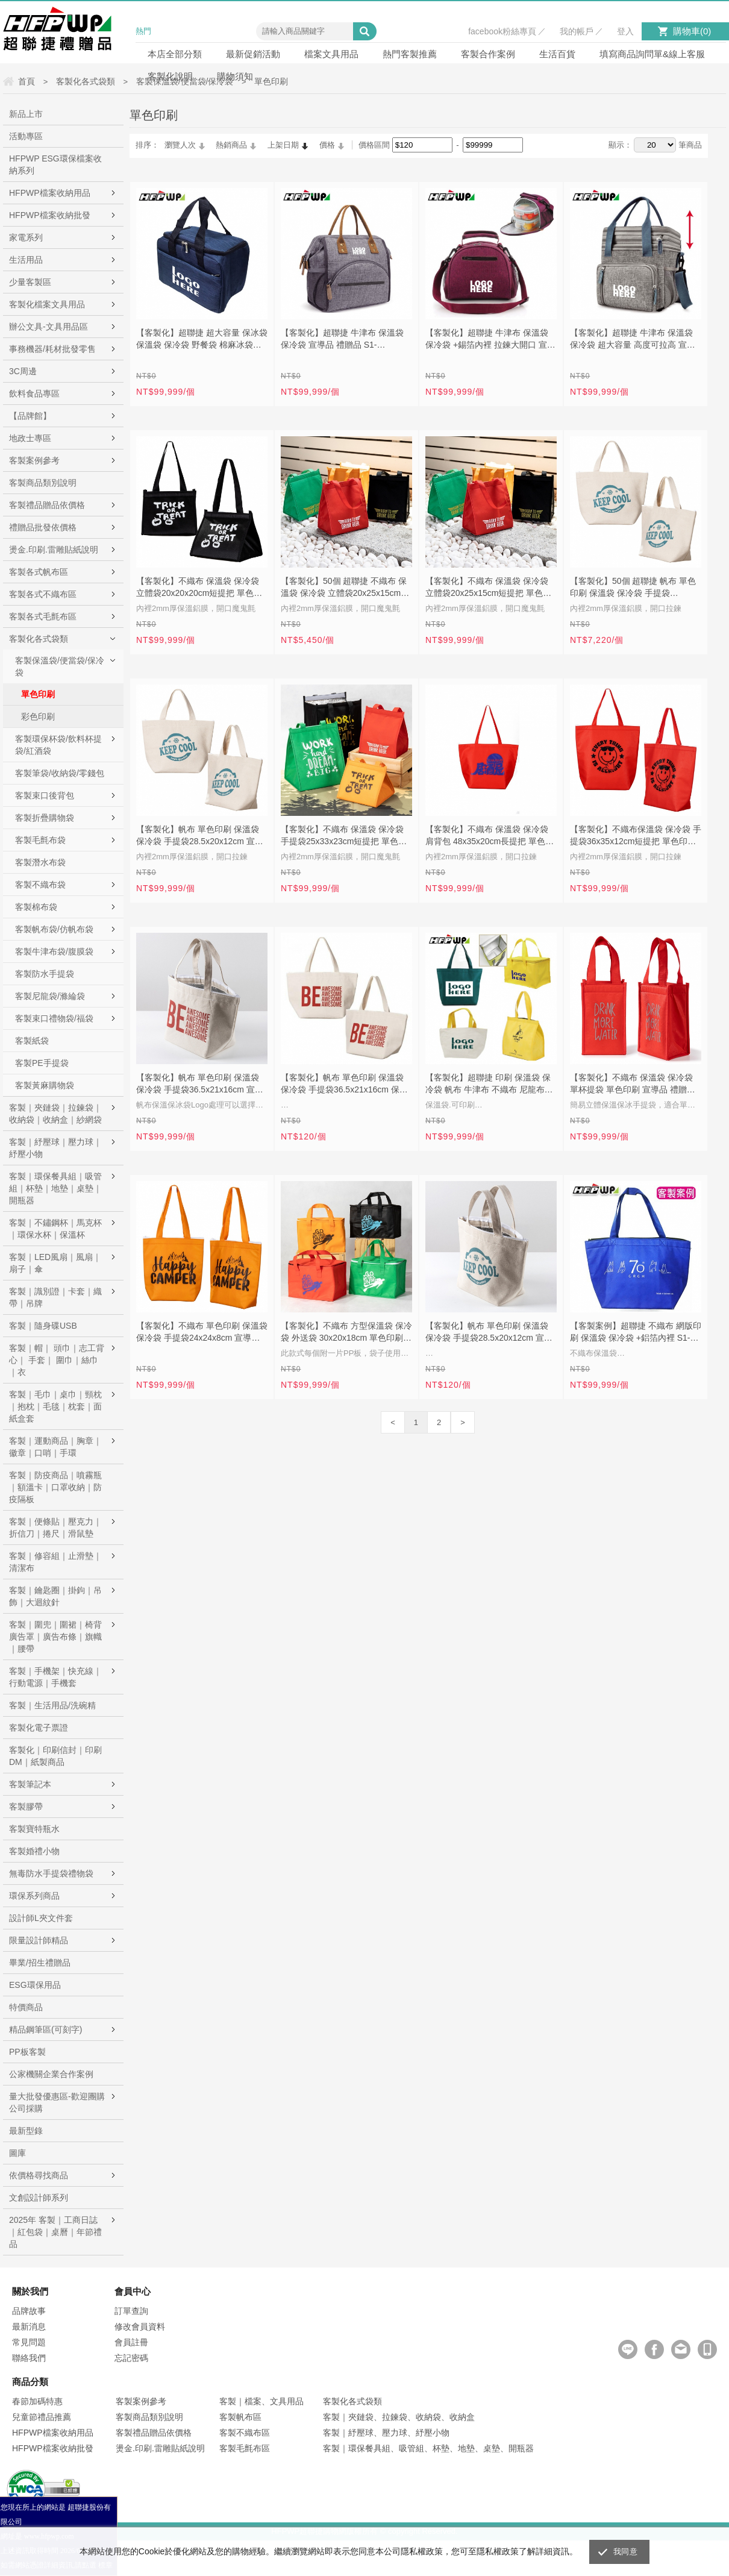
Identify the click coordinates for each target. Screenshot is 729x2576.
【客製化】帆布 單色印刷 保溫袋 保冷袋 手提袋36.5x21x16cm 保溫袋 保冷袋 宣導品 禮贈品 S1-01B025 (344, 1085)
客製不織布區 (244, 2432)
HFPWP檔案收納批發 (49, 215)
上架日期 (283, 144)
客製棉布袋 (36, 907)
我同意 (625, 2551)
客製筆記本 (30, 1784)
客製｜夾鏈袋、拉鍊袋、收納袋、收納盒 (399, 2417)
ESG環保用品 (35, 1985)
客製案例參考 (34, 460)
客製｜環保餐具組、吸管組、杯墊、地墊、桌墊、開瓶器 (428, 2448)
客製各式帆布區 (38, 572)
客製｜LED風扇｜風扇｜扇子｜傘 (55, 1263)
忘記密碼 (131, 2358)
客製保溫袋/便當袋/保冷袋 (59, 666)
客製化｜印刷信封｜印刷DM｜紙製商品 (55, 1756)
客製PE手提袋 (42, 1063)
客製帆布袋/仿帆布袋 (54, 929)
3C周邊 (23, 371)
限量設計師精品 (38, 1940)
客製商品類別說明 (43, 482)
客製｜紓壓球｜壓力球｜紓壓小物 (55, 1148)
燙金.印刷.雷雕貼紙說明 (53, 549)
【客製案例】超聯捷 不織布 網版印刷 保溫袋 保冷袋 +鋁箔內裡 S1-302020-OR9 (635, 1333)
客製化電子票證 (38, 1727)
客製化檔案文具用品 (47, 304)
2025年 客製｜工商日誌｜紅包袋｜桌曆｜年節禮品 (55, 2232)
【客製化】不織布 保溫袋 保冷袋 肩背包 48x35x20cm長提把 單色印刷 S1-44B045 (489, 836)
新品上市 (26, 114)
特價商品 (26, 2007)
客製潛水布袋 (40, 862)
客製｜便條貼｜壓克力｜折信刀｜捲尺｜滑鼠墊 (55, 1527)
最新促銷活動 (253, 54)
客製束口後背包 (44, 795)
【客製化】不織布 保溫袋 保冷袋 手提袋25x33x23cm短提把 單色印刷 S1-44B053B (344, 836)
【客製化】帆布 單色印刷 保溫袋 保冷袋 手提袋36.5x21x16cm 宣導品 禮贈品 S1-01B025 (199, 1085)
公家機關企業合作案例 (51, 2074)
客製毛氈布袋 (40, 840)
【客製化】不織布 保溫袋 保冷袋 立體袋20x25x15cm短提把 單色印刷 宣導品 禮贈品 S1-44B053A (488, 588)
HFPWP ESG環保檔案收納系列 (55, 164)
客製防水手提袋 (44, 974)
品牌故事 (29, 2311)
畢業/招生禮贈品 (39, 1962)
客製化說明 (170, 76)
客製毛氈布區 (244, 2448)
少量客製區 (30, 282)
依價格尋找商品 (38, 2175)
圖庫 (17, 2153)
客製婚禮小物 (34, 1851)
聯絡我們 (29, 2358)
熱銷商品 (231, 144)
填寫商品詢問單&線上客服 (652, 54)
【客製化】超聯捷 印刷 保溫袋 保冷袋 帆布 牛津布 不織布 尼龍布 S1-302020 (488, 1085)
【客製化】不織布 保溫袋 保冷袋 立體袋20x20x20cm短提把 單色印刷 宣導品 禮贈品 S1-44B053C (199, 588)
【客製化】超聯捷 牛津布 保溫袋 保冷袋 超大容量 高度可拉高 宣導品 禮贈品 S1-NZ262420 (632, 340)
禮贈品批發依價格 (43, 527)
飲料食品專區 (34, 393)
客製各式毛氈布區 (43, 616)
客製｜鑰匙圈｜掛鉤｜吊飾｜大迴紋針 (55, 1596)
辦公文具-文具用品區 (48, 326)
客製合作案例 (488, 54)
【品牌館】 (30, 416)
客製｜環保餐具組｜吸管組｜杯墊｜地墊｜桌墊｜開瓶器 (55, 1188)
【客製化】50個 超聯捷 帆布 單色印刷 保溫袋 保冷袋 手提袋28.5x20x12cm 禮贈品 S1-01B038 (633, 588)
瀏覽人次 (180, 144)
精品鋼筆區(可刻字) (45, 2029)
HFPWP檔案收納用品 (49, 193)
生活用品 (26, 260)
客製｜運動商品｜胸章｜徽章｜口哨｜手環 (55, 1447)
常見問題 (29, 2342)
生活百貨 (557, 54)
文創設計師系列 (38, 2197)
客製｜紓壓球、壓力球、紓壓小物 (386, 2432)
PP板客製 (27, 2052)
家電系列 (26, 237)
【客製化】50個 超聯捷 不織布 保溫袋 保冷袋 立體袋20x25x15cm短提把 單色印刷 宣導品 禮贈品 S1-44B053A (345, 588)
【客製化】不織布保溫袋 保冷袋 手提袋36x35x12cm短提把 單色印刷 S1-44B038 (635, 836)
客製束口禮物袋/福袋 (54, 1018)
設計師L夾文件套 (41, 1918)
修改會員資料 (139, 2326)
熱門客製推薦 (410, 54)
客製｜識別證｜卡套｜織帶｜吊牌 (55, 1297)
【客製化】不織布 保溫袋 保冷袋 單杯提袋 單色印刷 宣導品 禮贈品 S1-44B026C (632, 1085)
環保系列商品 (34, 1896)
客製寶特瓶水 (34, 1829)
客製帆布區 (240, 2417)
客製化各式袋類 (38, 639)
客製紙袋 (32, 1040)
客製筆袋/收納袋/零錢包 (59, 773)
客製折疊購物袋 (44, 818)
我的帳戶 (576, 31)
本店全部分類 (175, 54)
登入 (625, 31)
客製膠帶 (26, 1806)
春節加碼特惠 (37, 2401)
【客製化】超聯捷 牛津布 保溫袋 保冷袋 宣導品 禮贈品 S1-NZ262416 (342, 340)
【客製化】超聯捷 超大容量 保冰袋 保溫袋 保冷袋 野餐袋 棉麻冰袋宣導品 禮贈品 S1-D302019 (202, 340)
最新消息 (29, 2326)
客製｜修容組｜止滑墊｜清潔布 (55, 1562)
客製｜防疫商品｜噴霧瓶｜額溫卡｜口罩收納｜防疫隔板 (55, 1487)
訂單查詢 (131, 2311)
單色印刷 (38, 694)
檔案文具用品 (331, 54)
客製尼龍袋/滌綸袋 (50, 996)
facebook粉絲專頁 (502, 31)
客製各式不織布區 (43, 594)
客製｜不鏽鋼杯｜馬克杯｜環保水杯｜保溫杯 (55, 1228)
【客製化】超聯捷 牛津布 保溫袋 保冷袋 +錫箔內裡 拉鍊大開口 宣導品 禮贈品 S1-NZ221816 (490, 340)
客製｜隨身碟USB (43, 1325)
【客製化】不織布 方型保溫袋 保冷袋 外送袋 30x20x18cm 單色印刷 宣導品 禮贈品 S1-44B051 (346, 1333)
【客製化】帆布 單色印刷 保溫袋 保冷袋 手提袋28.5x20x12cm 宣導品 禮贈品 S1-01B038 (199, 836)
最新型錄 (26, 2131)
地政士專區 (30, 438)
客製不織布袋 (40, 884)
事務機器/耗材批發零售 (52, 349)
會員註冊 (131, 2342)
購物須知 (235, 76)
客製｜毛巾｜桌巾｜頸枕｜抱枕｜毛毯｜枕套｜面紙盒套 (55, 1406)
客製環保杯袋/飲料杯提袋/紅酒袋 (58, 745)
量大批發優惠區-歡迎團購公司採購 (57, 2102)
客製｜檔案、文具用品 (261, 2401)
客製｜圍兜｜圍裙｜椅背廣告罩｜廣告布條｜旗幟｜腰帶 (55, 1636)
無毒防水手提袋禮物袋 (51, 1873)
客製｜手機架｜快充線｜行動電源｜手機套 (55, 1677)
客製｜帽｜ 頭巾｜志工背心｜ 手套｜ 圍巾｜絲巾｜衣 (56, 1360)
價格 (327, 144)
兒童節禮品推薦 (41, 2417)
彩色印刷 (38, 716)
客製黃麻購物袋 (44, 1085)
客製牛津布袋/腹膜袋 (54, 951)
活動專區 (26, 136)
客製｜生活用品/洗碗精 (52, 1705)
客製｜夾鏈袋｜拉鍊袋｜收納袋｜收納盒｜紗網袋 (55, 1113)
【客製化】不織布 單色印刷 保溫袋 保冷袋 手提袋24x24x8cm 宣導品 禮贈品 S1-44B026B (202, 1333)
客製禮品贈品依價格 (47, 505)
